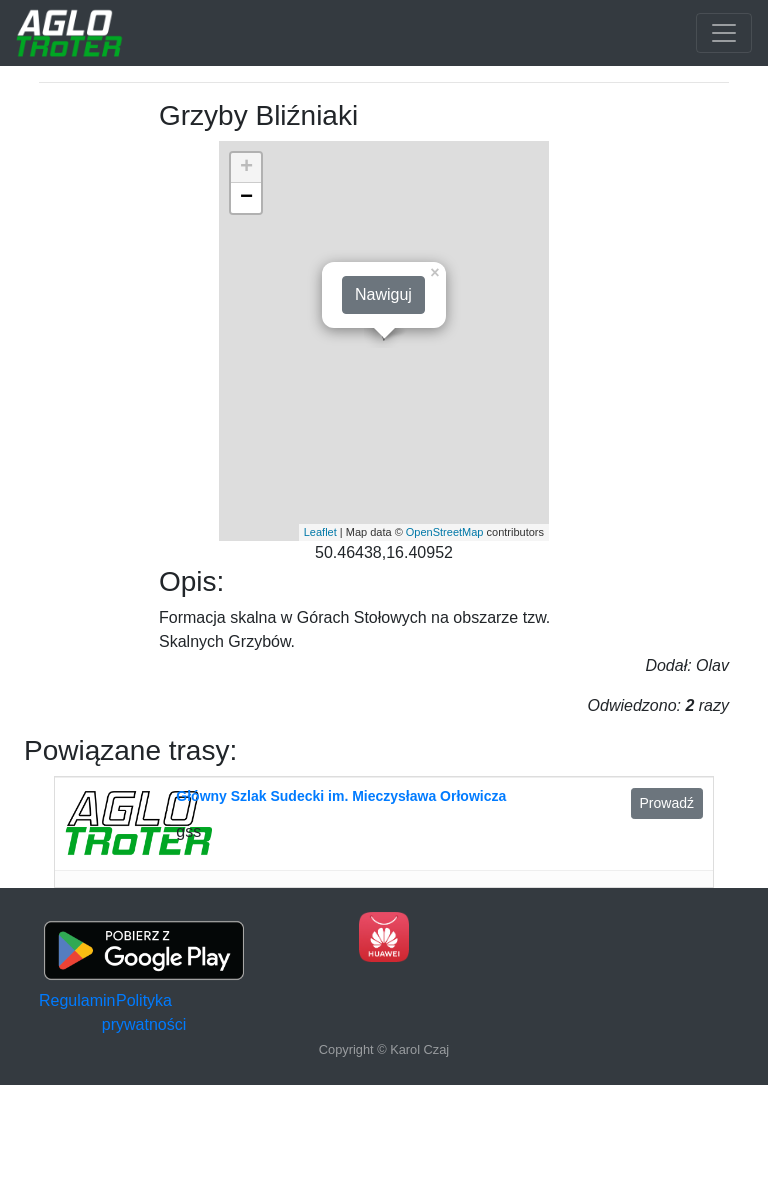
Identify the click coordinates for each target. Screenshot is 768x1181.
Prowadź (667, 803)
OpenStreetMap (445, 532)
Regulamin (77, 1000)
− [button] (246, 198)
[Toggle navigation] (724, 33)
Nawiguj (383, 294)
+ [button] (246, 168)
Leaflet (320, 532)
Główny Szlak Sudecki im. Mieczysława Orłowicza (341, 796)
